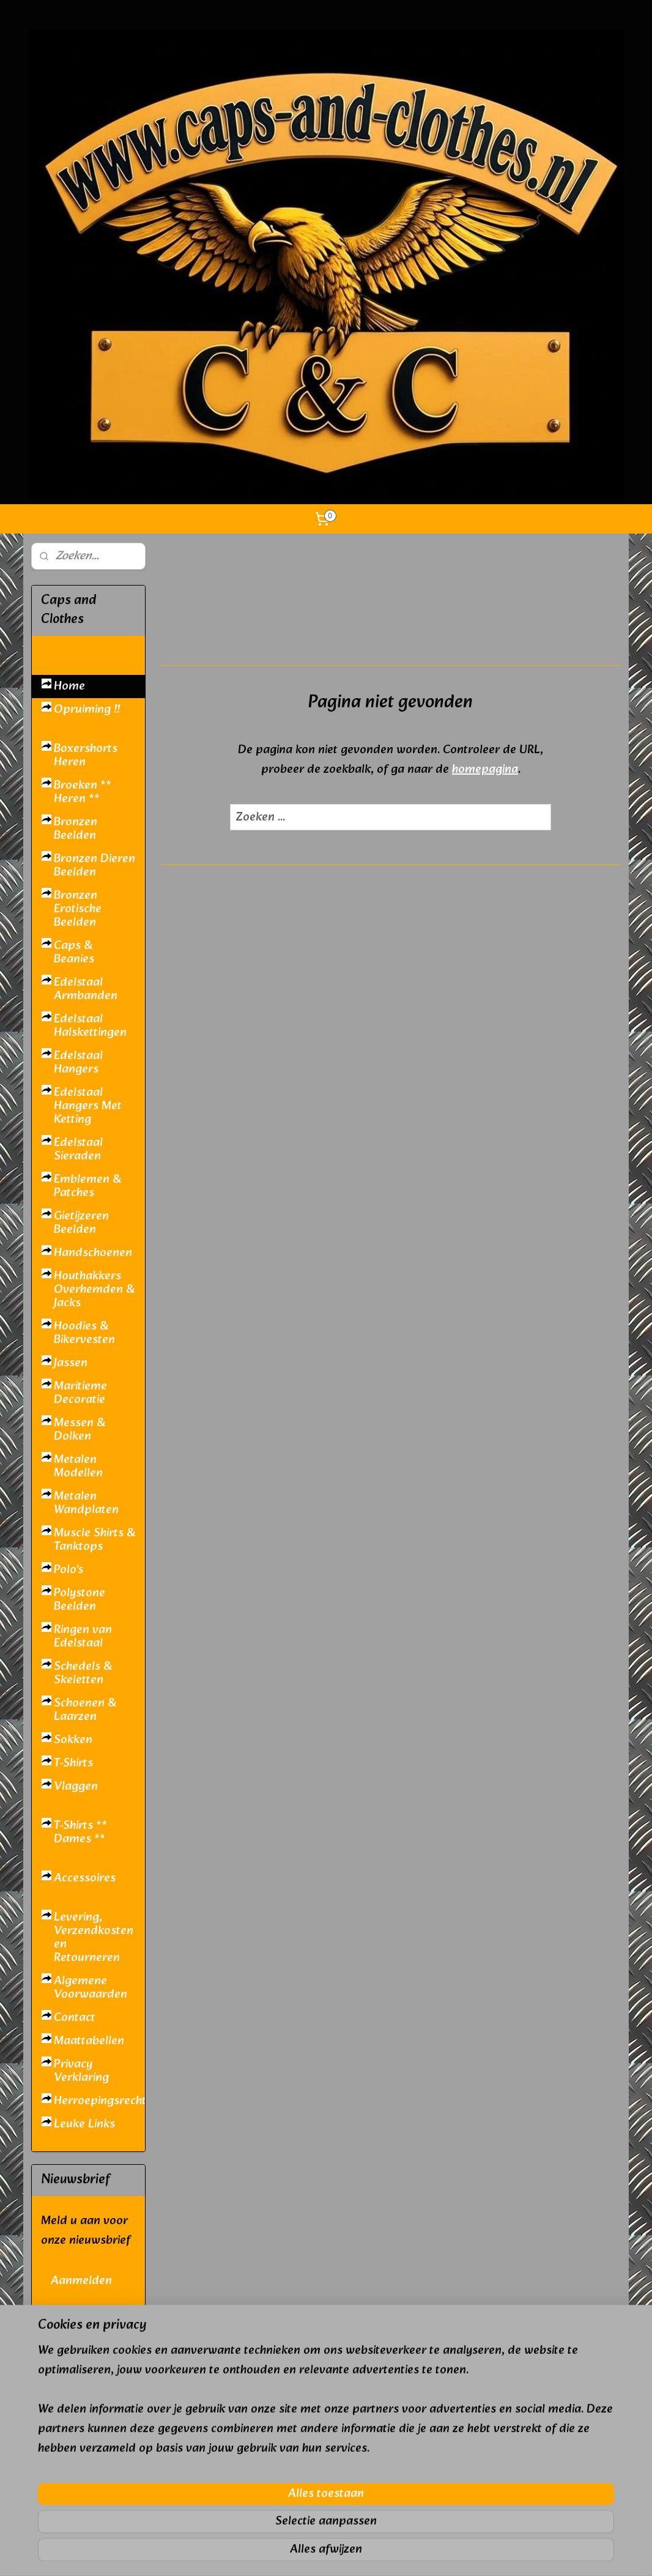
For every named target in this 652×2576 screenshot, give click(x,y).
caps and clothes (75, 2528)
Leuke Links (84, 2124)
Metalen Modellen (78, 1467)
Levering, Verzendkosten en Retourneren (93, 1937)
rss (314, 2553)
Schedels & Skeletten (83, 1673)
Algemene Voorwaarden (90, 1988)
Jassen (70, 1363)
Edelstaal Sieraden (78, 1150)
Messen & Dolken (79, 1430)
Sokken (73, 1740)
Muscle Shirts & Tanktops (94, 1540)
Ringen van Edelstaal (83, 1637)
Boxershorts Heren (85, 756)
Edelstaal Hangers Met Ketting (88, 1106)
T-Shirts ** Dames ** (80, 1832)
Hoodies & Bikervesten (84, 1333)
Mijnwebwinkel (456, 2553)
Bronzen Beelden (75, 829)
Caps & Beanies (74, 953)
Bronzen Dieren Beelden (94, 866)
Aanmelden (81, 2281)
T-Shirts (73, 1763)
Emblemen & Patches (87, 1186)
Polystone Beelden (79, 1600)
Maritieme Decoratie (80, 1393)
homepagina (485, 769)
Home (69, 686)
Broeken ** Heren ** (82, 792)
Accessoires (85, 1878)
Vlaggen (76, 1786)
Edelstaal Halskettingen (90, 1026)
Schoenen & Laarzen (85, 1710)
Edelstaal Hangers (78, 1063)
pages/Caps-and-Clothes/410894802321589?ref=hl (88, 2337)
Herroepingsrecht (99, 2101)
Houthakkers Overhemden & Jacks (94, 1290)
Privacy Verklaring (81, 2071)
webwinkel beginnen (355, 2553)
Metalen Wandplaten (86, 1503)
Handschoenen (93, 1253)
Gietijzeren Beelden (81, 1223)
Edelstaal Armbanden (85, 989)
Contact (74, 2018)
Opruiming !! (87, 709)
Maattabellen (89, 2041)
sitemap (291, 2553)
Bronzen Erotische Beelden (78, 909)
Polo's (68, 1570)
